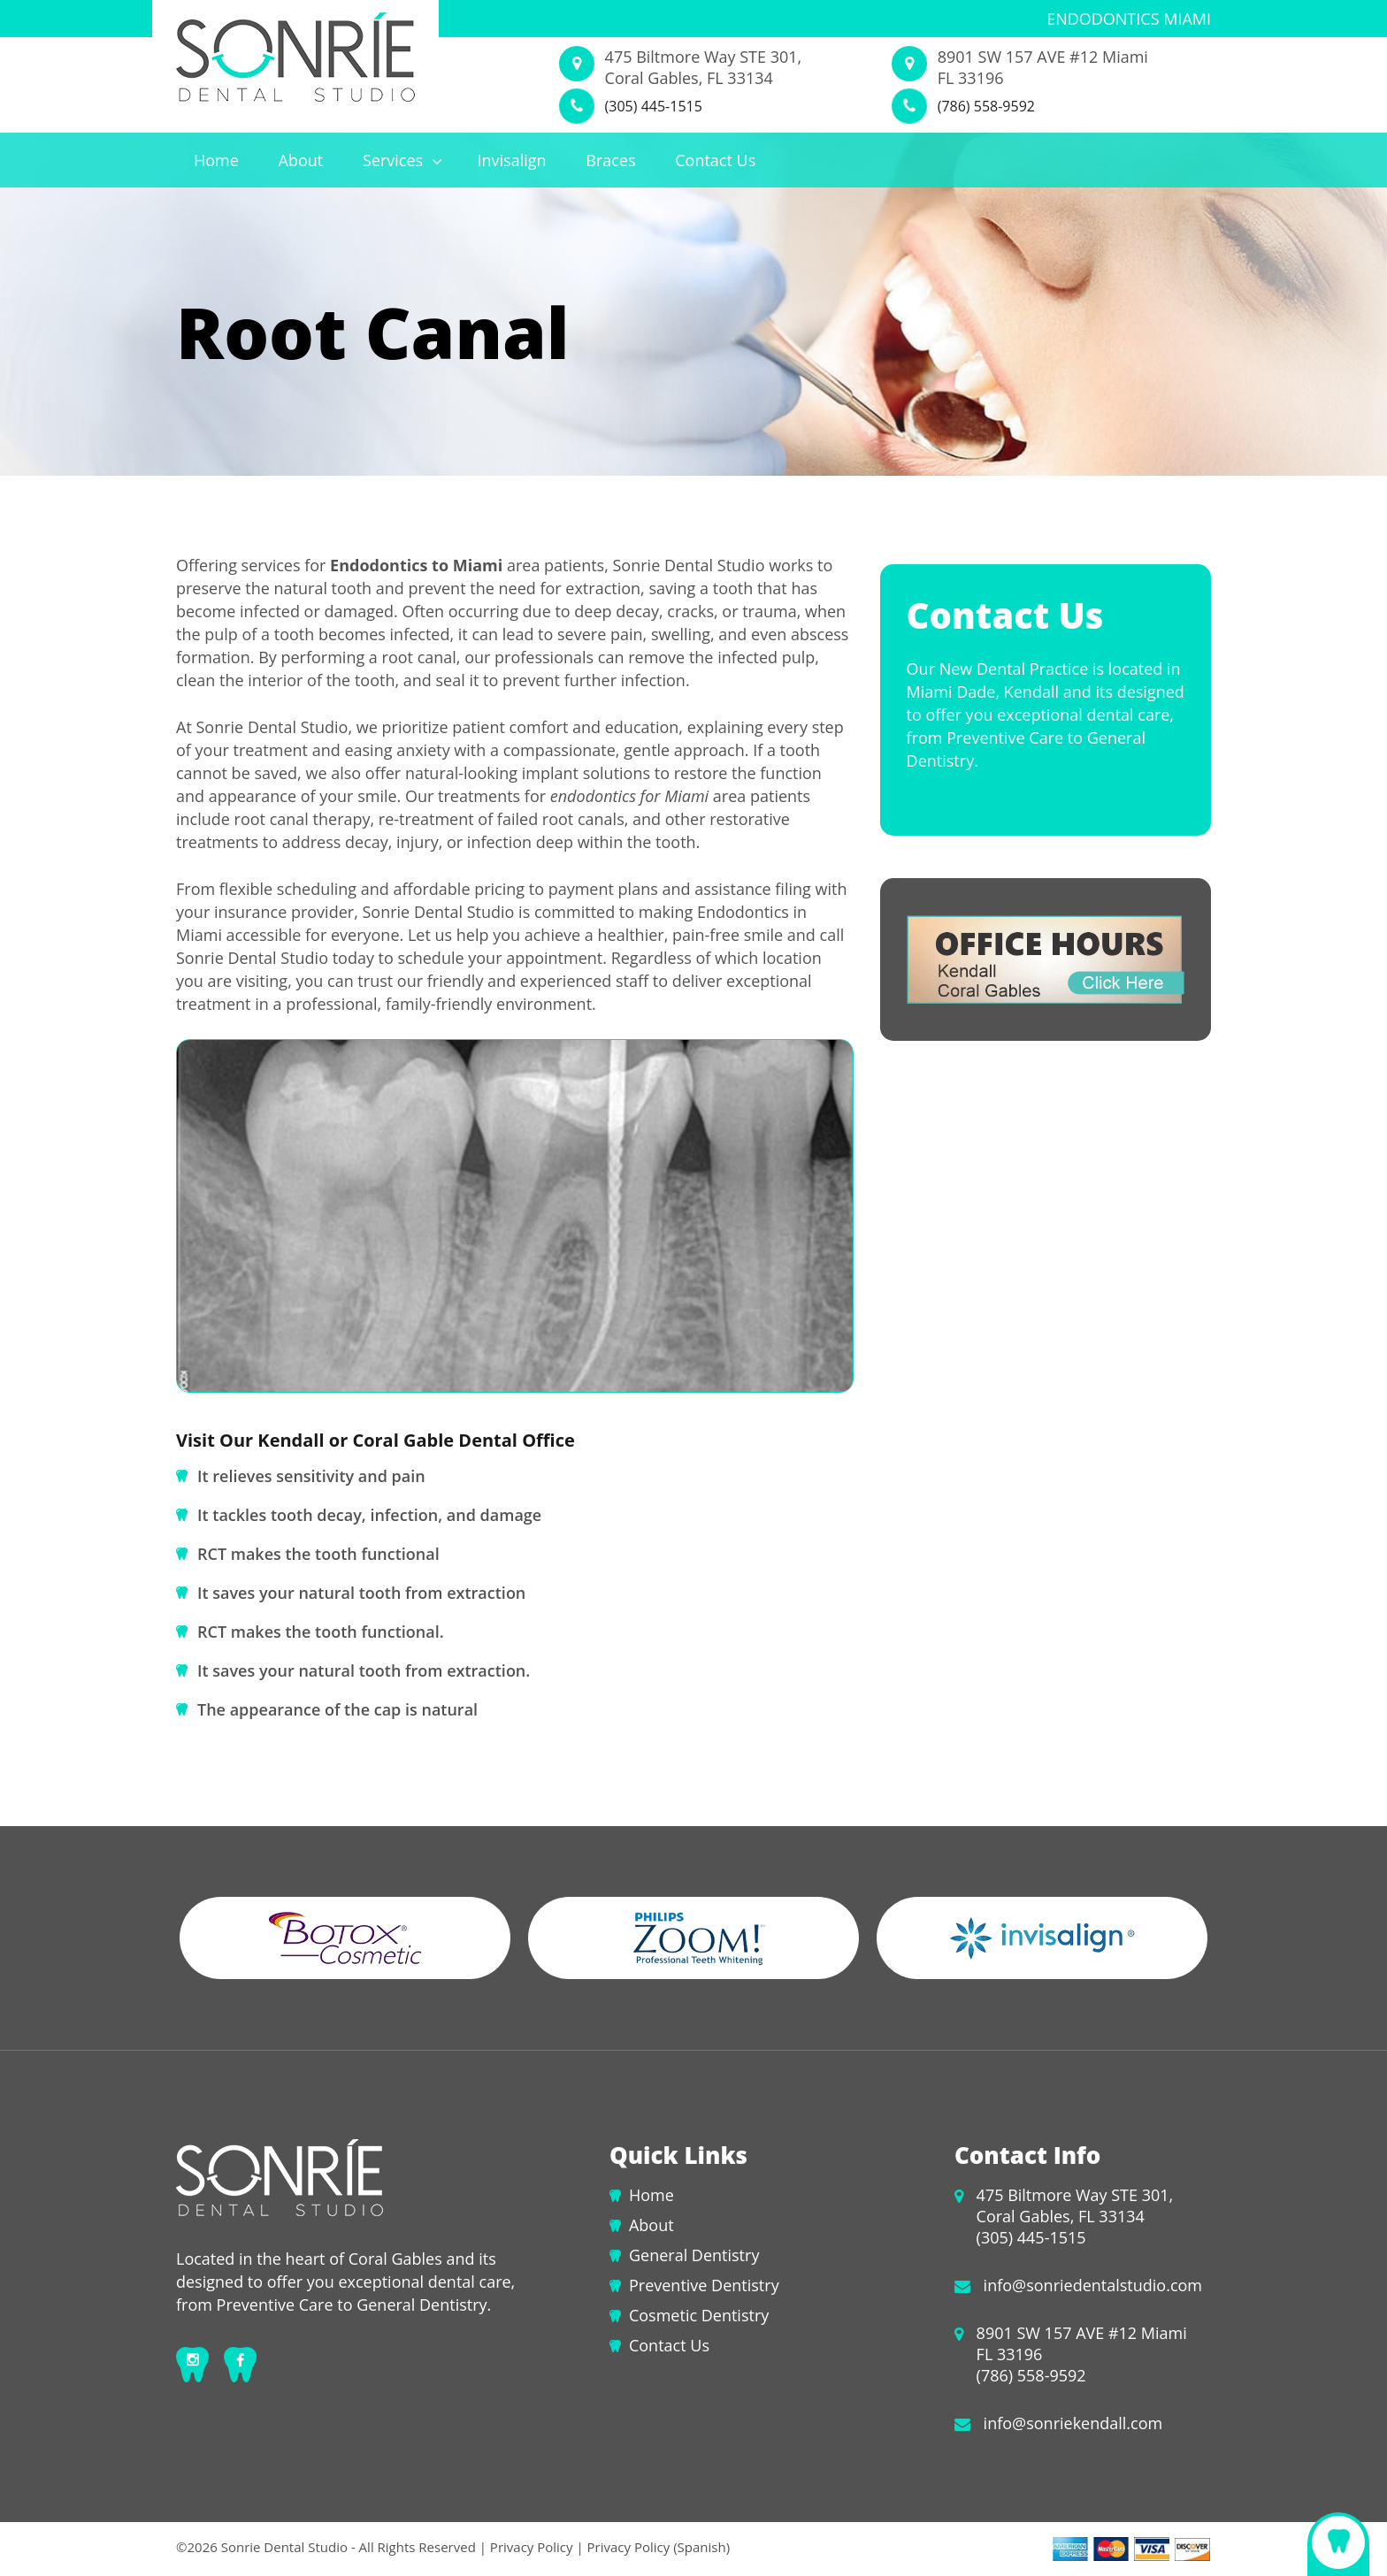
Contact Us (715, 160)
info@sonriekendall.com (1073, 2423)
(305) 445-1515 (653, 106)
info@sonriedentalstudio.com (1093, 2285)
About (301, 160)
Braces (610, 160)
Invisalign (511, 160)
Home (216, 160)
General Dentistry (694, 2255)
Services (402, 160)
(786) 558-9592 (986, 106)
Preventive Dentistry (704, 2285)
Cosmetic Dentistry (699, 2315)
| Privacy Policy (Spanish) (652, 2547)
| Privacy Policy (526, 2547)
